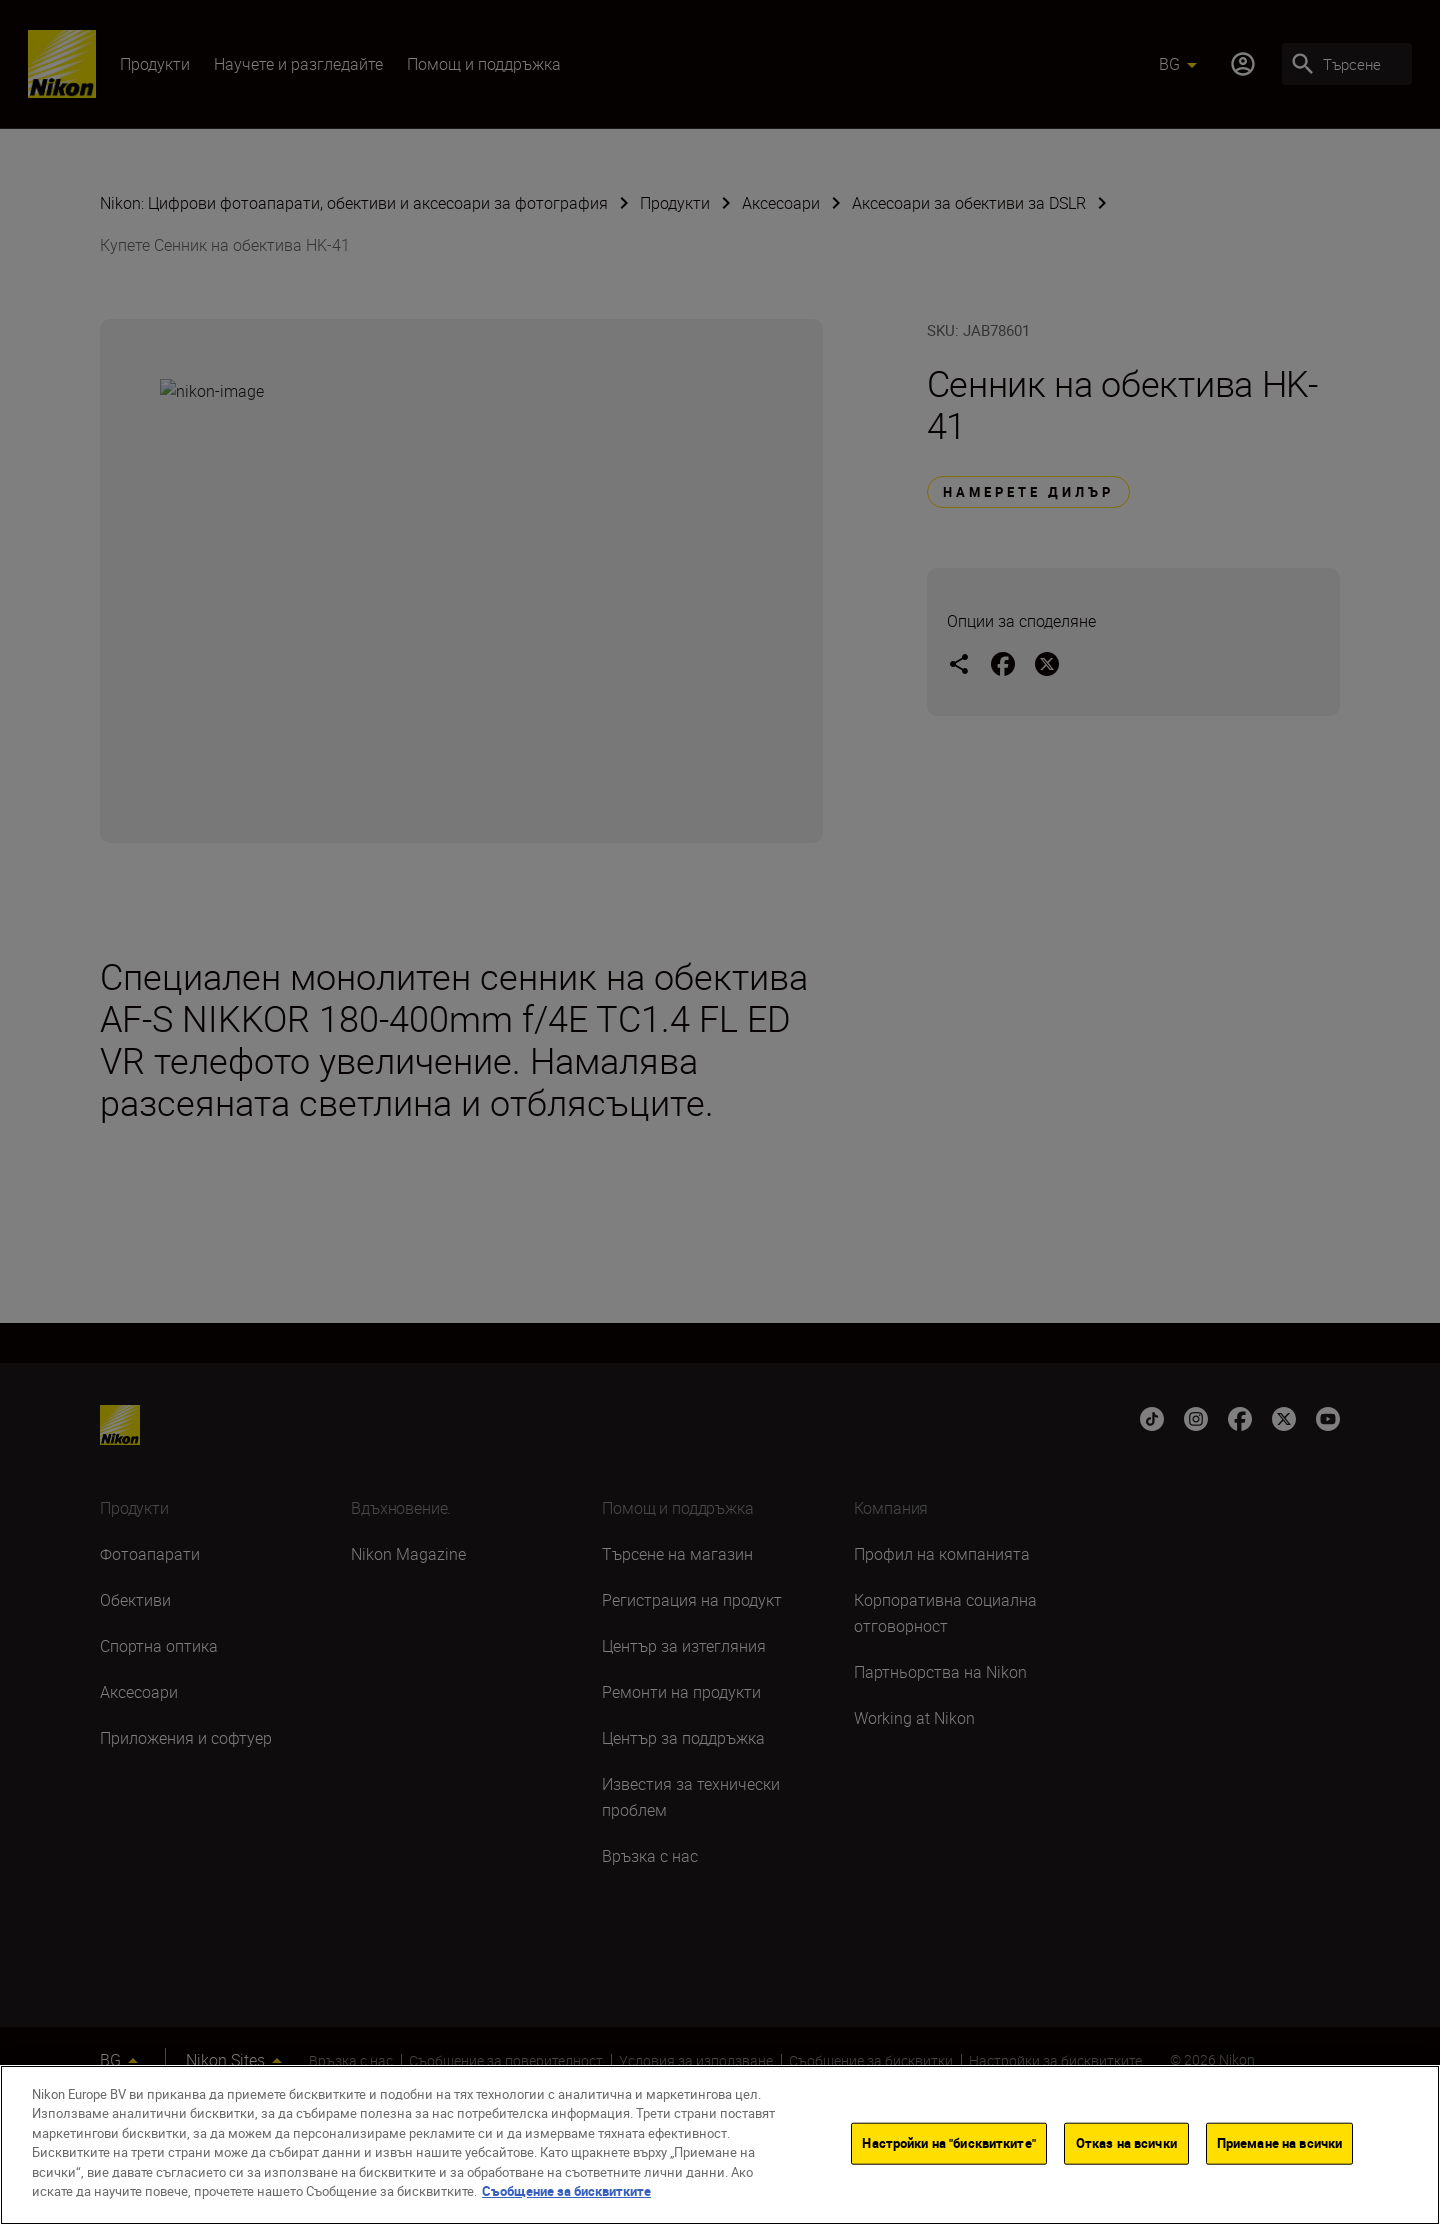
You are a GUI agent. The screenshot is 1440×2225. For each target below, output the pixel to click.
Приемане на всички (1279, 2143)
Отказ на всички (1126, 2143)
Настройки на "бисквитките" (948, 2143)
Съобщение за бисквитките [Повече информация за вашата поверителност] (566, 2191)
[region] (720, 2145)
